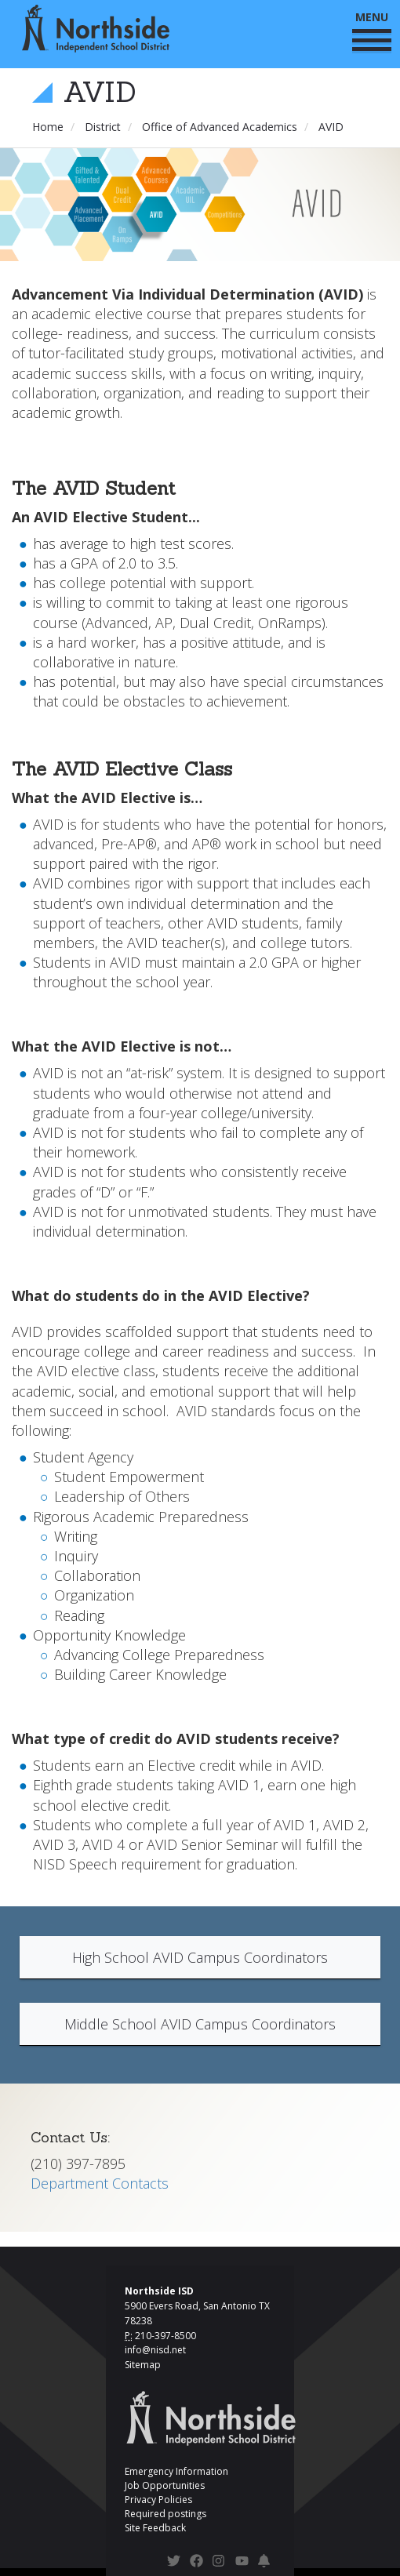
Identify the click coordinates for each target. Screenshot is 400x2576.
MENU (371, 30)
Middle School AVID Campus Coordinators (200, 2024)
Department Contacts (100, 2183)
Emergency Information (176, 2471)
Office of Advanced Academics (219, 126)
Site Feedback (155, 2527)
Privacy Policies (158, 2499)
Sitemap (143, 2364)
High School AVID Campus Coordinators (200, 1957)
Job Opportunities (165, 2485)
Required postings (165, 2513)
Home (48, 126)
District (103, 126)
